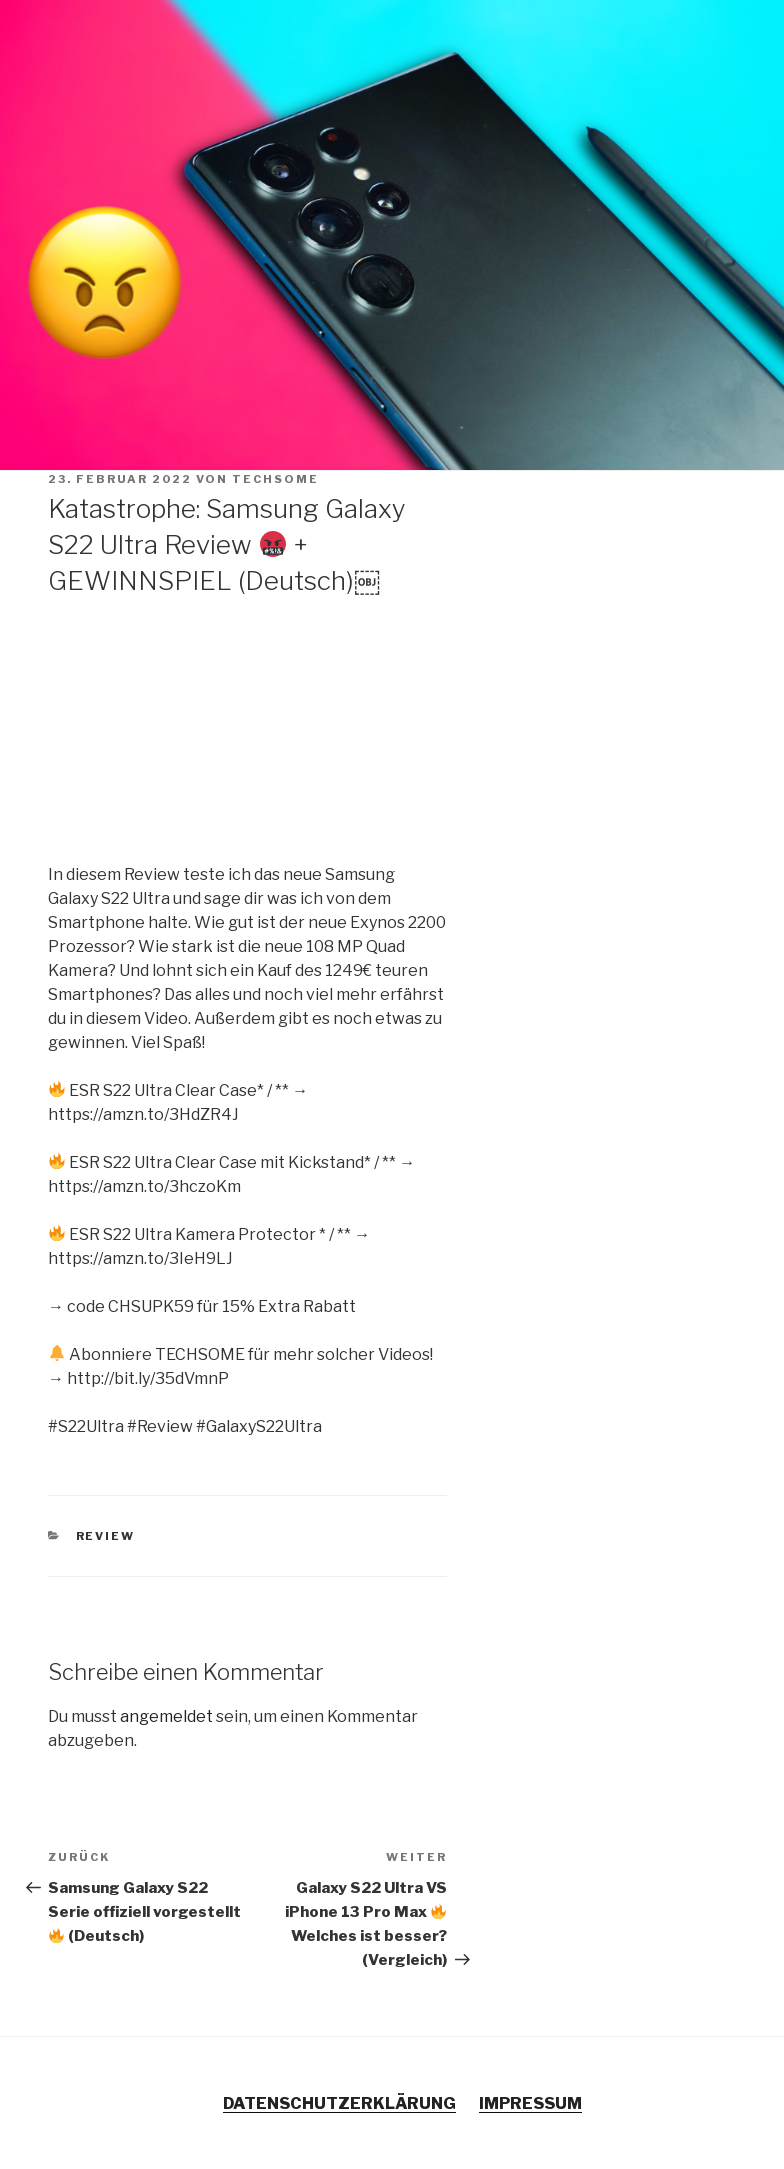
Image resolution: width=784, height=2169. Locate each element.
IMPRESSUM (530, 2103)
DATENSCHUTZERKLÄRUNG (339, 2103)
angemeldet (166, 1716)
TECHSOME (275, 479)
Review (106, 1536)
